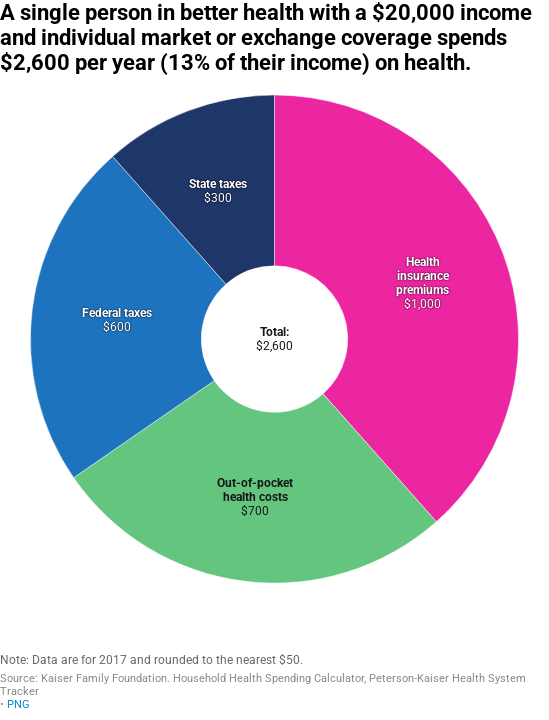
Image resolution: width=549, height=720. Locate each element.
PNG (18, 704)
